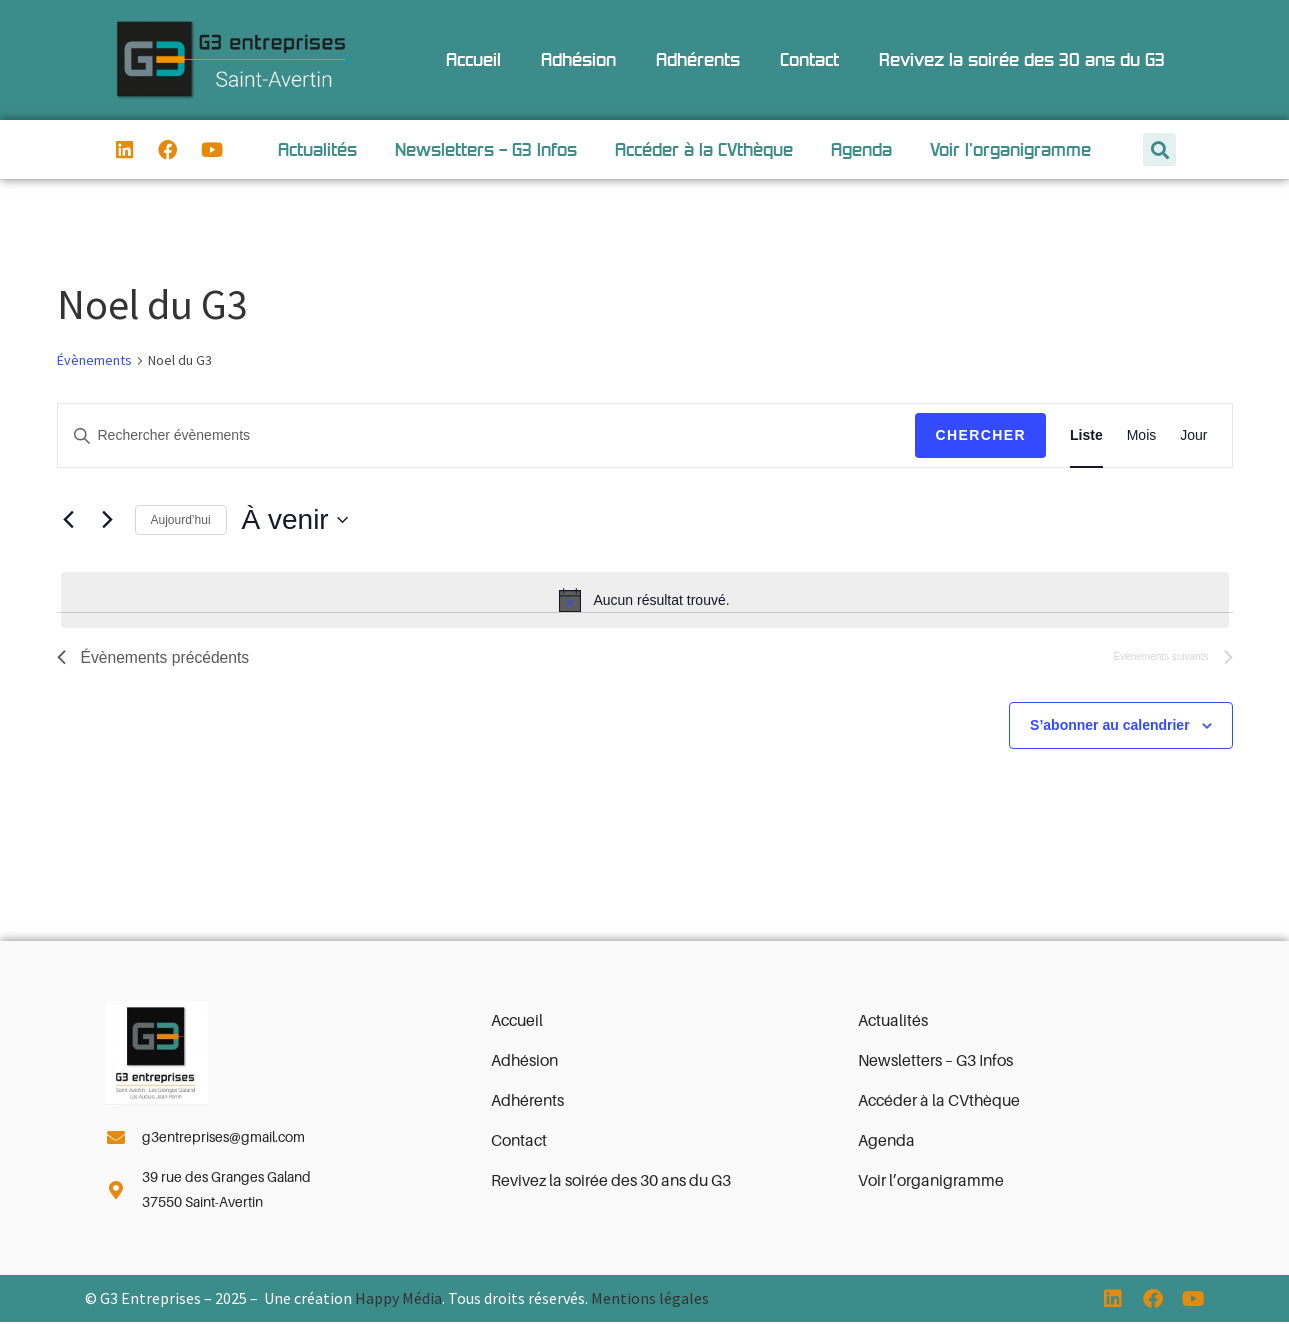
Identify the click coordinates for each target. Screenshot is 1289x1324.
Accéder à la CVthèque (704, 149)
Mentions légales (650, 1300)
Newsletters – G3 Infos (486, 149)
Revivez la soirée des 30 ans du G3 (1022, 59)
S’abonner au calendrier (1110, 727)
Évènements (94, 361)
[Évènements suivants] (108, 521)
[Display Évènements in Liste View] (1086, 436)
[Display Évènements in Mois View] (1142, 436)
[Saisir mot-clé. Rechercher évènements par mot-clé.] (487, 436)
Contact (809, 59)
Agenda (861, 149)
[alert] (645, 601)
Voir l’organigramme (1010, 149)
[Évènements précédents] (69, 521)
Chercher (980, 436)
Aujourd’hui (181, 521)
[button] (1159, 150)
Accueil (473, 59)
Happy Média (398, 1300)
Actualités (317, 149)
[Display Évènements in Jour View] (1193, 436)
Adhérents (698, 59)
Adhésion (578, 59)
